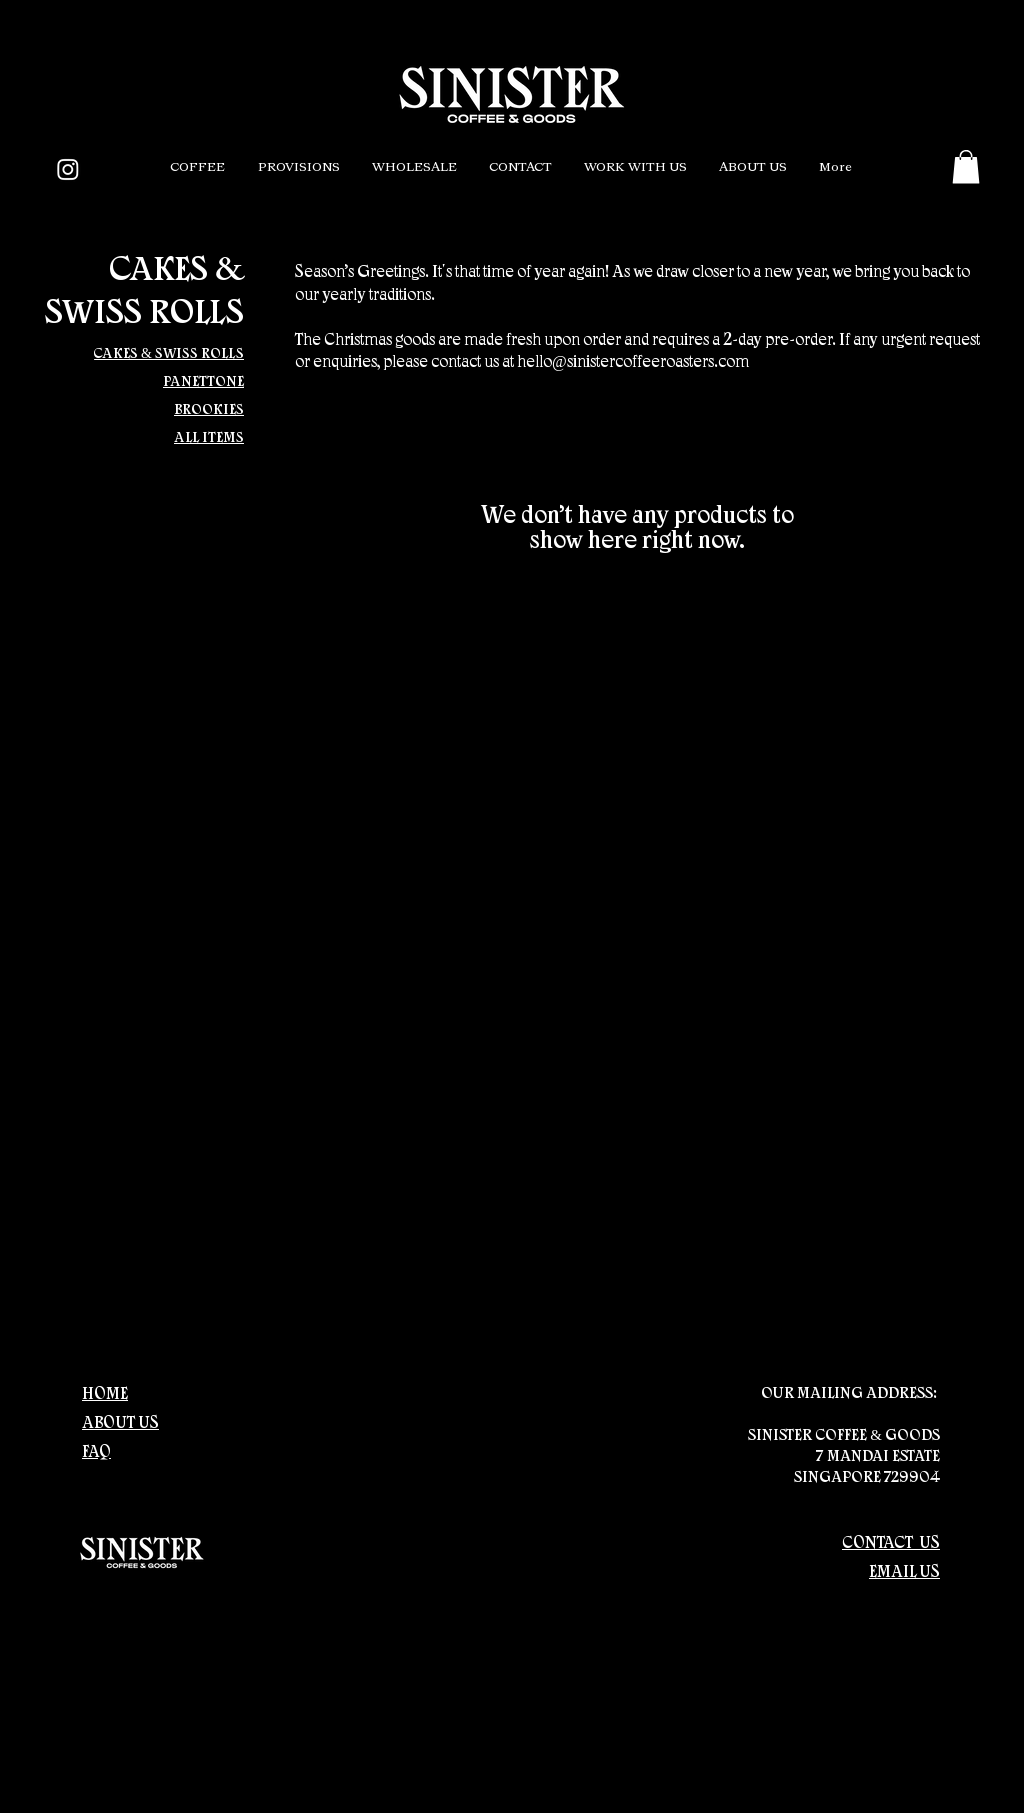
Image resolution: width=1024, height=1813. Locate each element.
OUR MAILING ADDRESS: (850, 1394)
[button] (197, 168)
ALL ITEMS (209, 439)
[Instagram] (68, 169)
